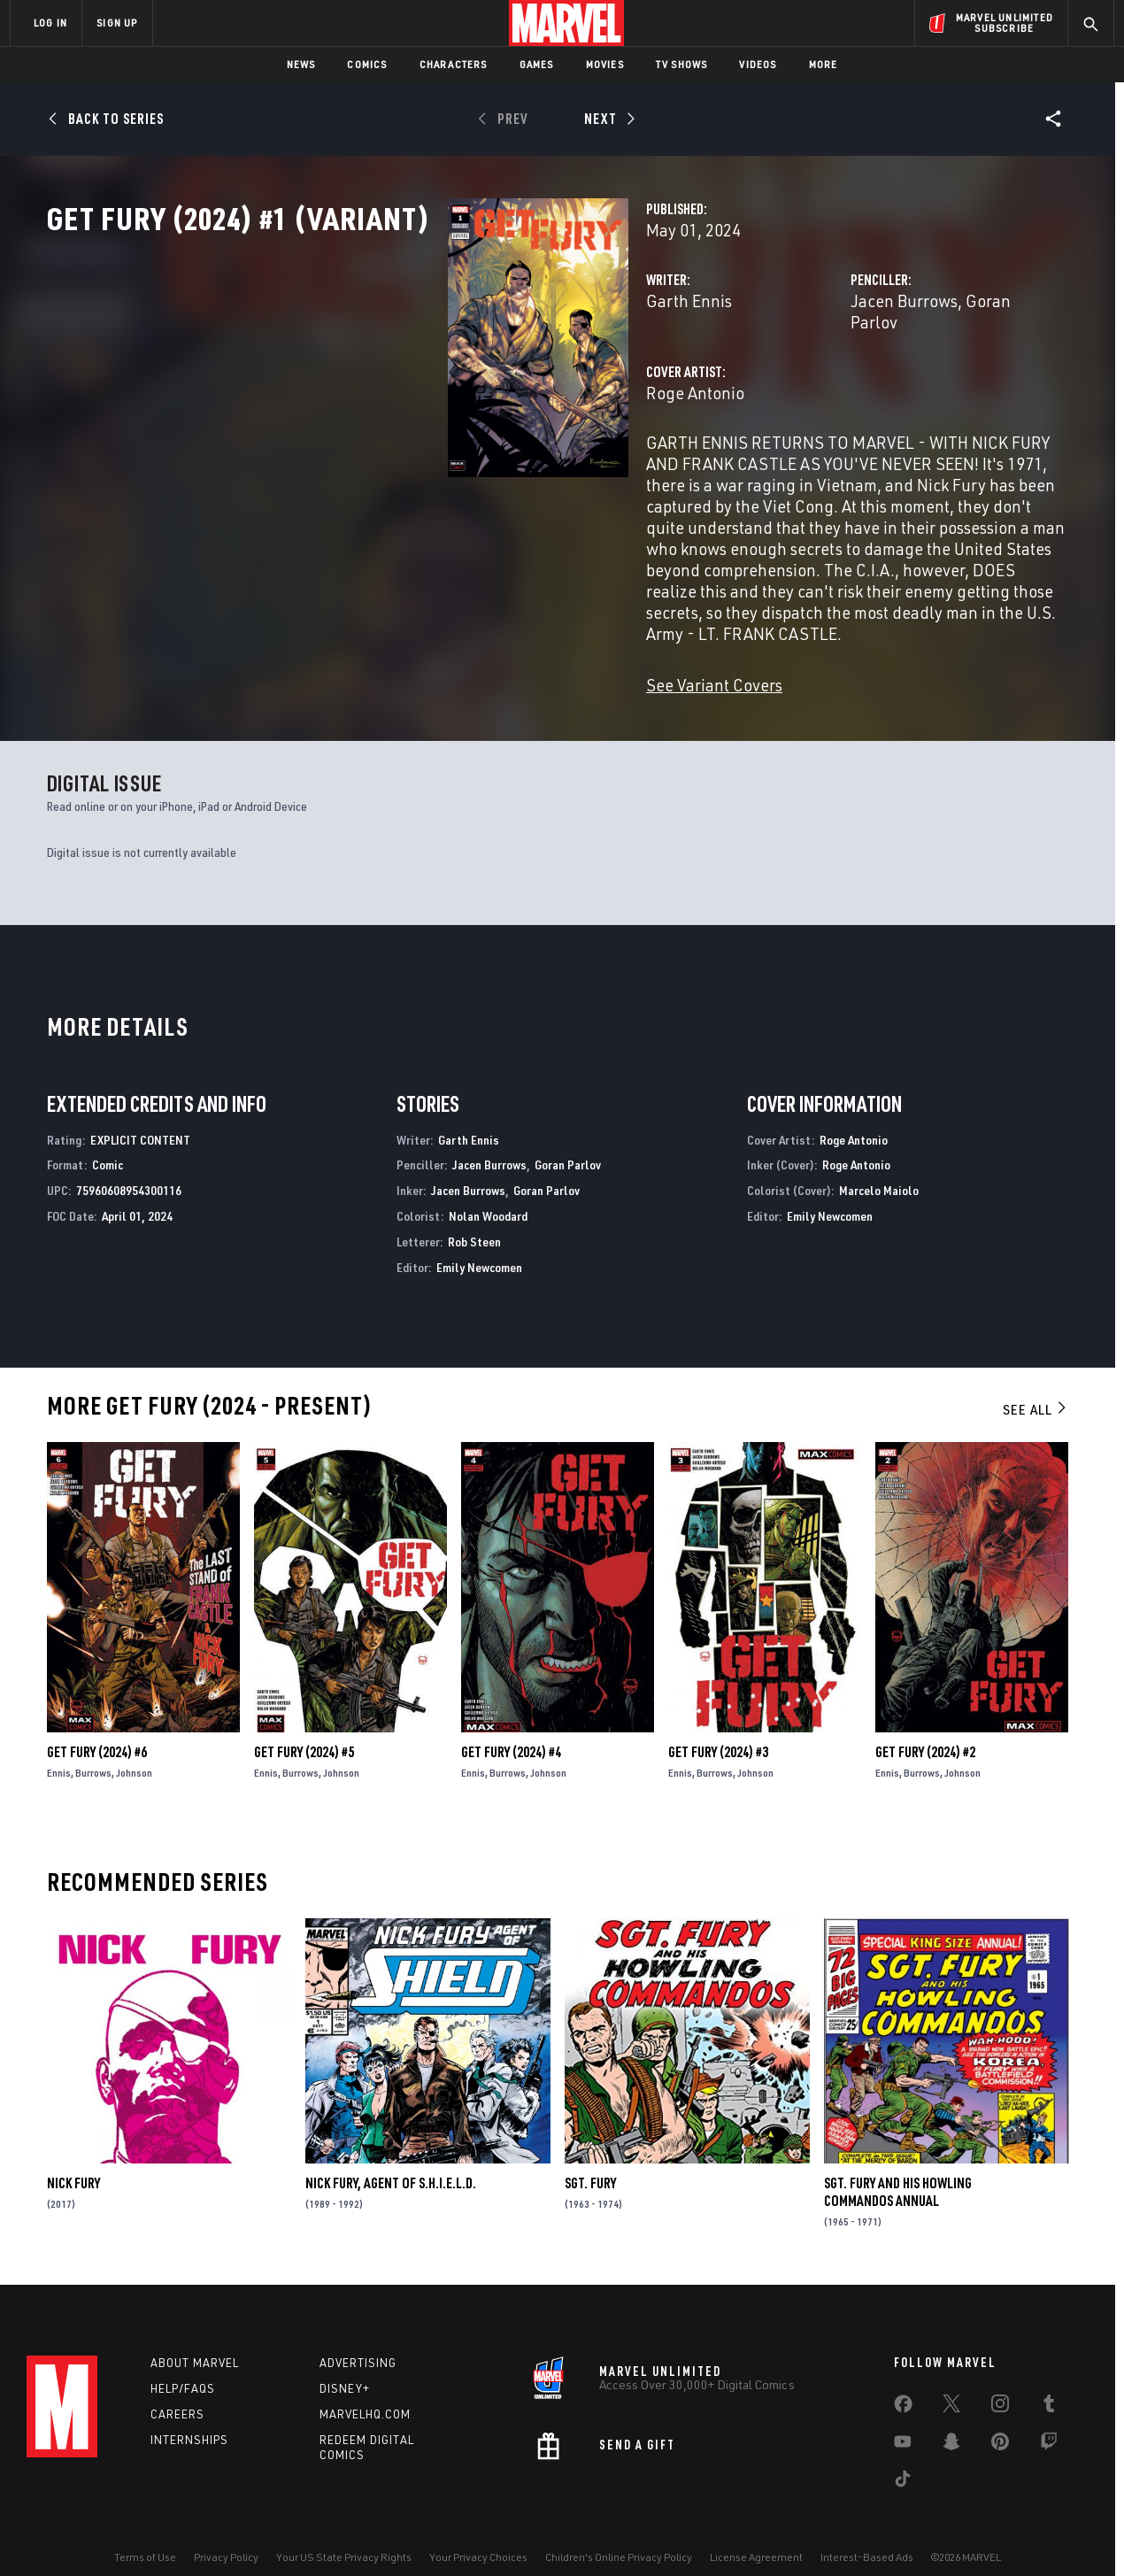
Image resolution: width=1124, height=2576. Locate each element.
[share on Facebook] (903, 2385)
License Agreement (756, 2534)
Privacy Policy (226, 2534)
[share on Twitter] (951, 2384)
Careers (177, 2390)
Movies (605, 64)
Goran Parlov (872, 378)
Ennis (59, 1744)
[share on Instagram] (1000, 2384)
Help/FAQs (182, 2365)
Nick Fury (73, 2154)
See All (1035, 1381)
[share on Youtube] (903, 2422)
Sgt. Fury (590, 2154)
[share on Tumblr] (1049, 2384)
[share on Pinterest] (1000, 2422)
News (301, 64)
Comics (367, 64)
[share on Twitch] (1049, 2422)
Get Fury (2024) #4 (511, 1723)
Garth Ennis (408, 378)
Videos (757, 64)
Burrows (93, 1744)
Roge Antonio (415, 449)
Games (537, 64)
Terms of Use (145, 2534)
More (823, 64)
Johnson (134, 1744)
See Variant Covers (434, 656)
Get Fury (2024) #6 (97, 1723)
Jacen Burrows (763, 378)
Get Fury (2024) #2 (925, 1723)
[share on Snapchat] (951, 2422)
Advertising (357, 2340)
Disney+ (344, 2365)
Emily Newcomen (479, 1238)
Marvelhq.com (365, 2390)
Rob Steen (474, 1213)
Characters (454, 64)
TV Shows (682, 64)
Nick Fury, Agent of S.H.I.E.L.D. (390, 2154)
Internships (189, 2416)
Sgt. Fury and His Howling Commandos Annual (898, 2163)
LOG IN (50, 22)
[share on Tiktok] (903, 2459)
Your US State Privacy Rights (344, 2534)
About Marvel (194, 2340)
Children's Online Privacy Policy (618, 2534)
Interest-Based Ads (866, 2534)
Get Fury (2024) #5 (304, 1723)
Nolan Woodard (488, 1187)
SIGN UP (116, 22)
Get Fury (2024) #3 (718, 1723)
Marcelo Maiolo (879, 1161)
